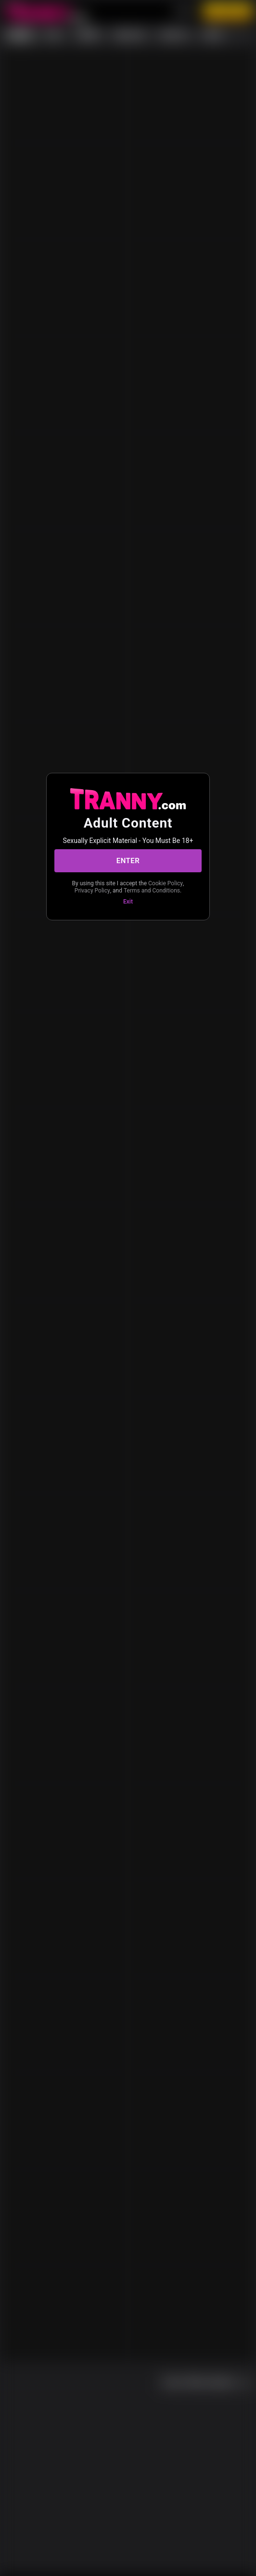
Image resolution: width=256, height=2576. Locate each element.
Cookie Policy (165, 883)
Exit (128, 901)
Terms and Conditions (152, 890)
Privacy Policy (92, 890)
